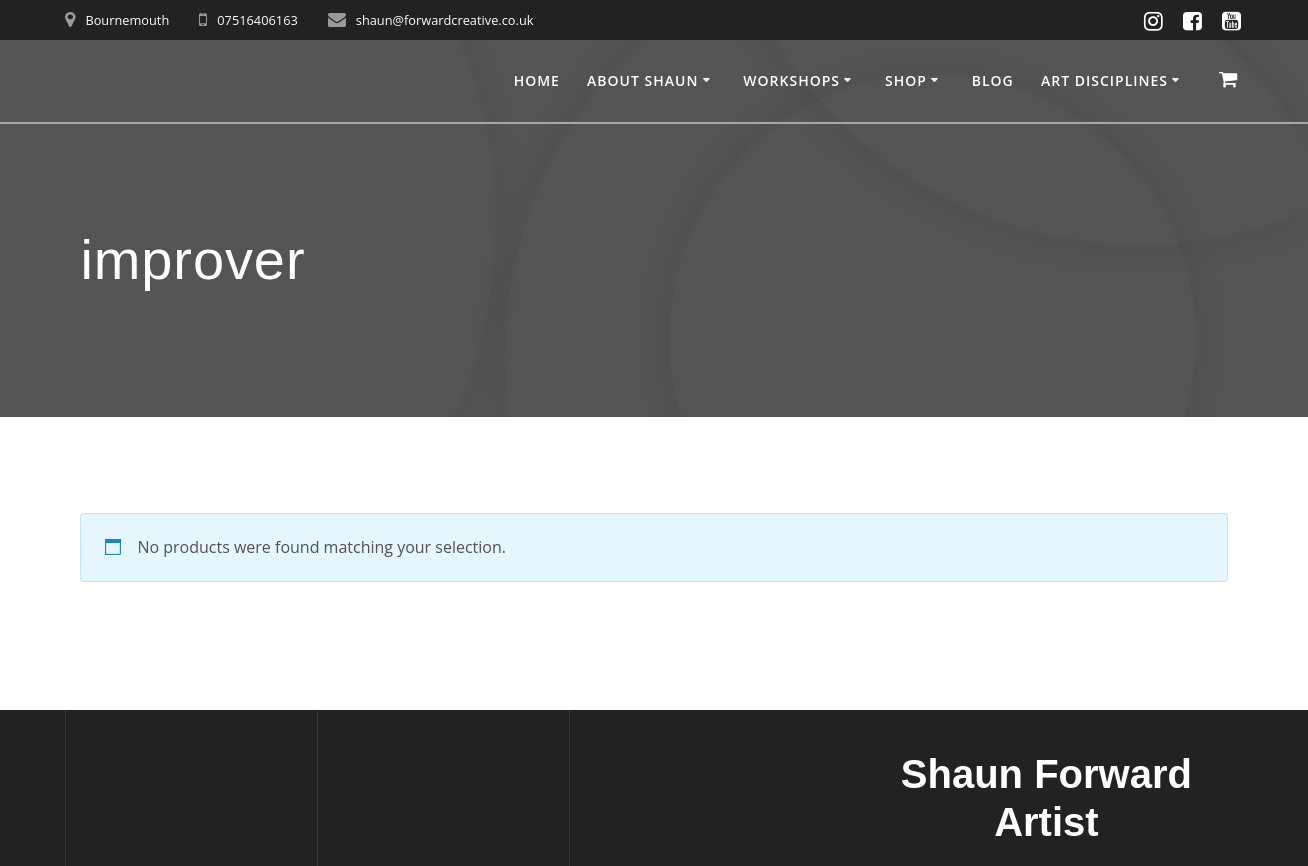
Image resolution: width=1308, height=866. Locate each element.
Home (537, 80)
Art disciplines (1104, 80)
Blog (993, 80)
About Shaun (642, 80)
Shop (906, 80)
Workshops (791, 80)
